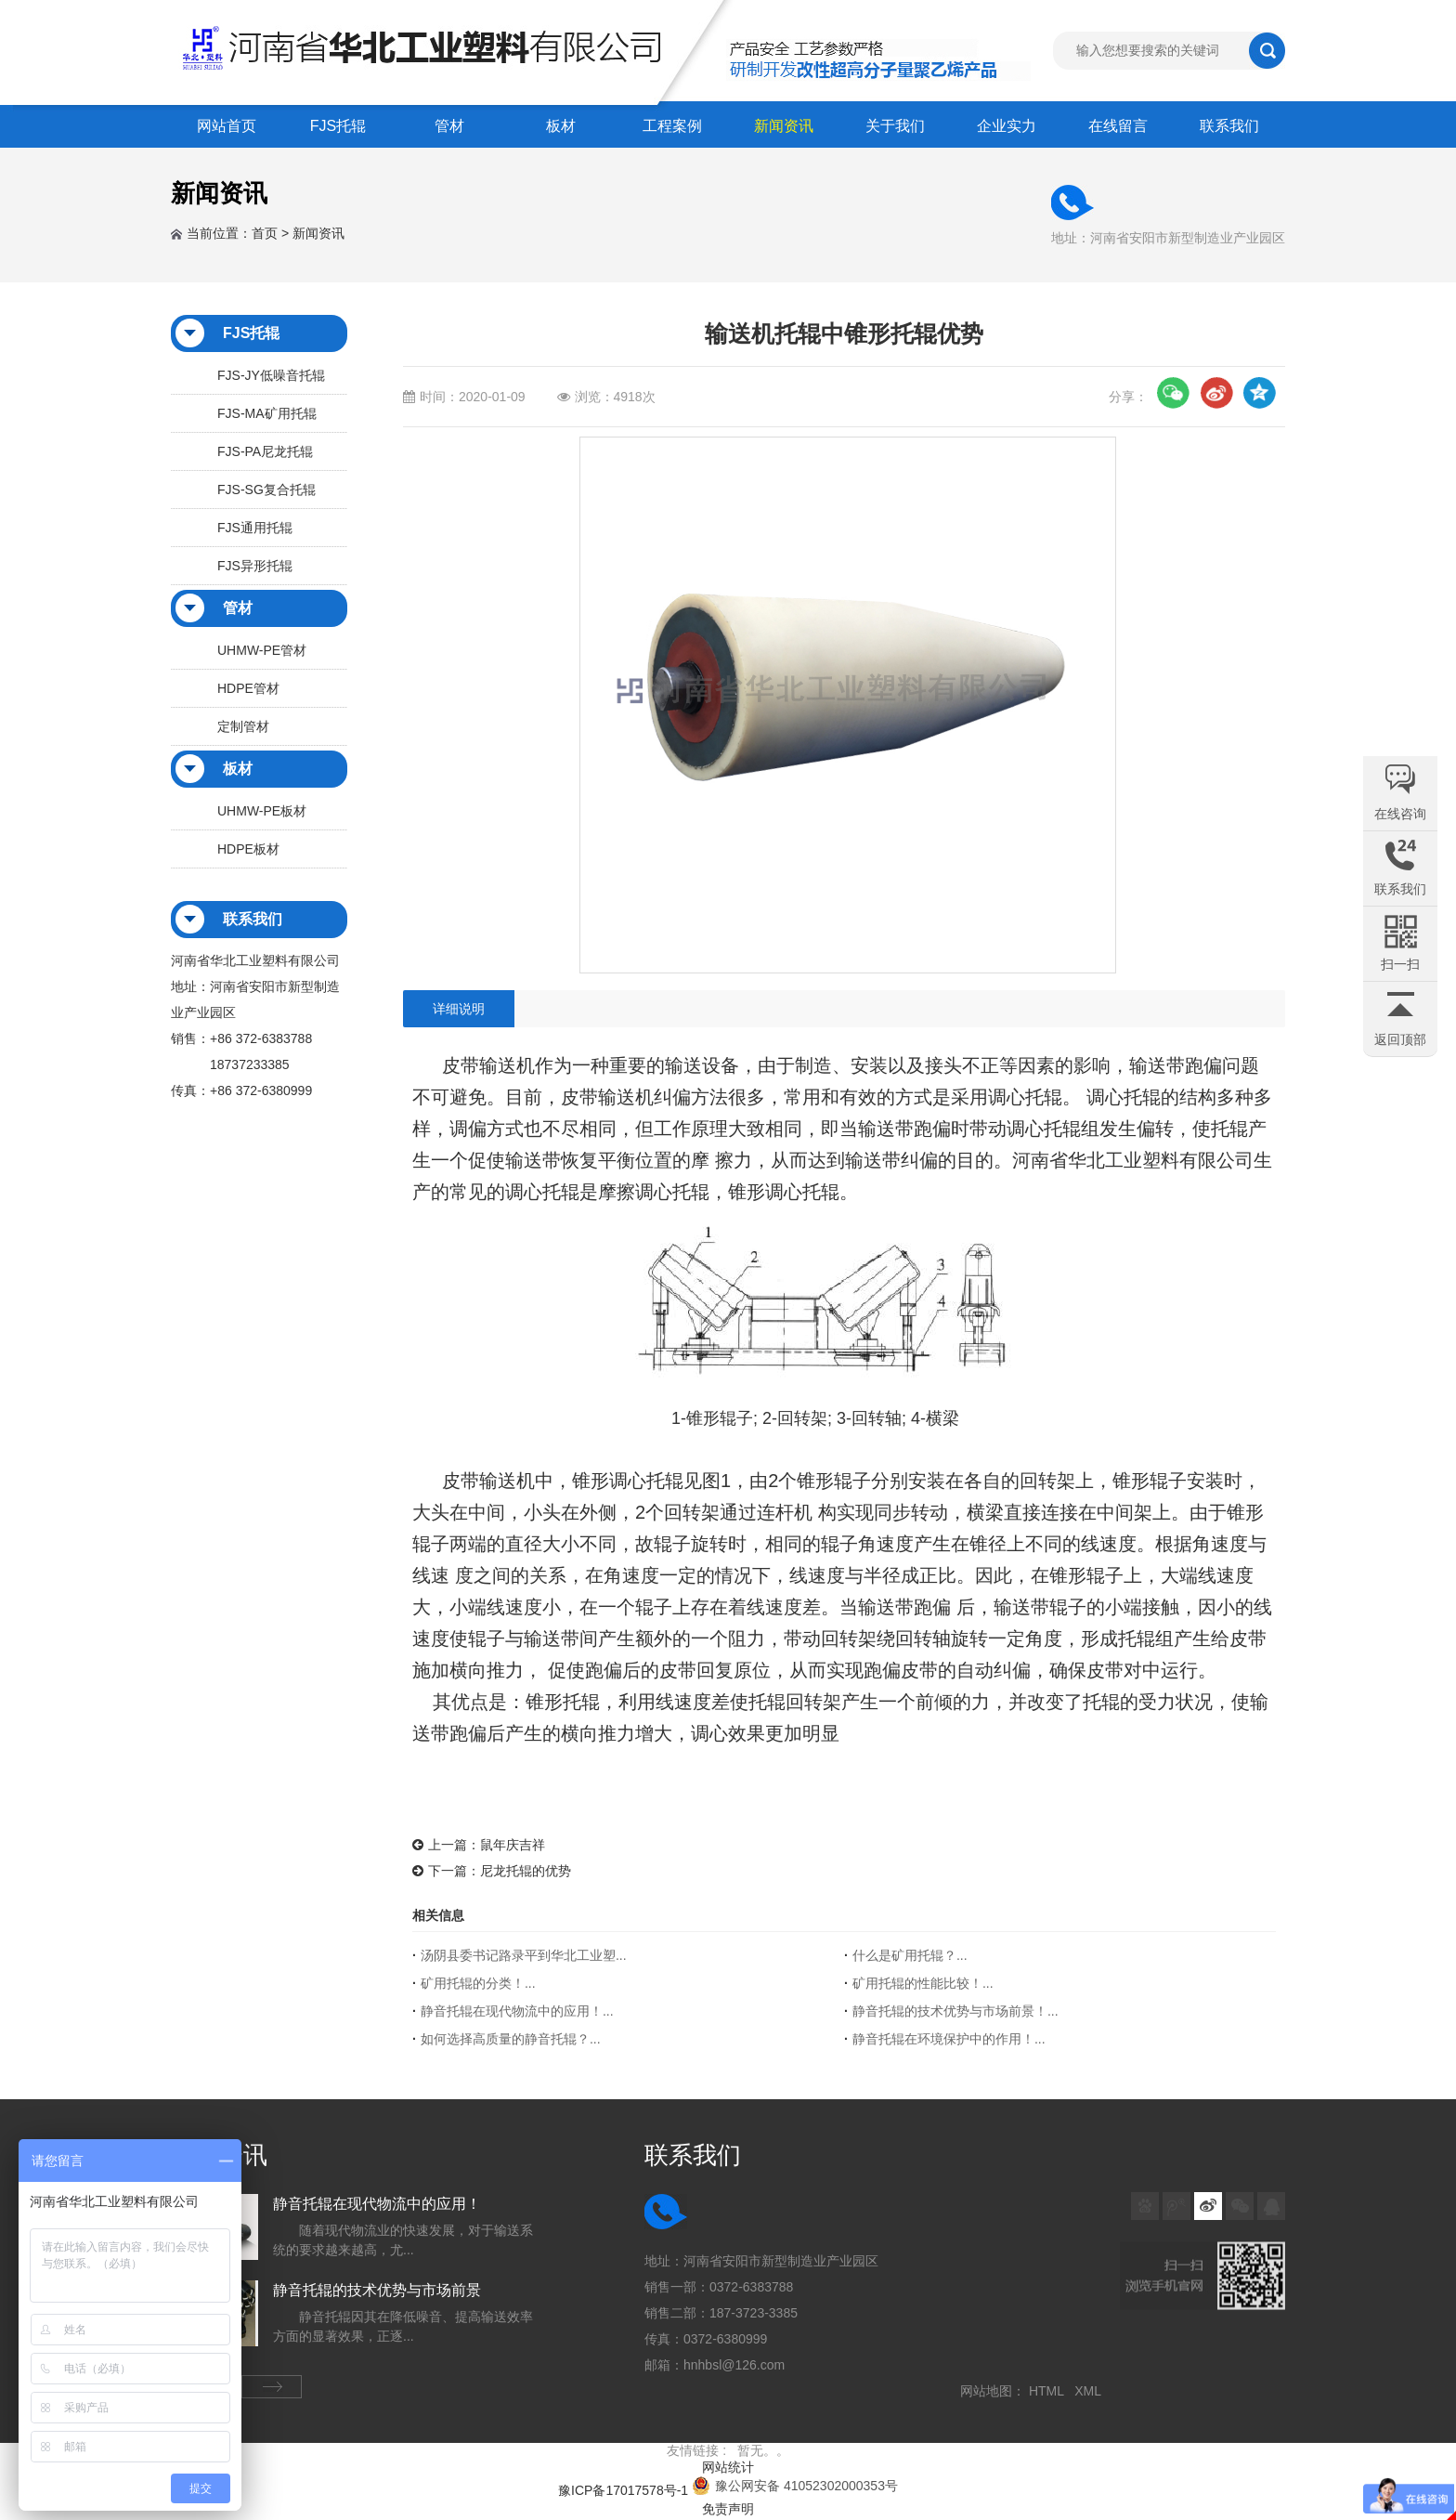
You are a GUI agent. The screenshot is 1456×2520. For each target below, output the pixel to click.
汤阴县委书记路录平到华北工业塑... (524, 1955)
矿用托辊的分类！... (478, 1983)
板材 (561, 126)
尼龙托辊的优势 (525, 1870)
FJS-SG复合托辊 (266, 489)
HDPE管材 (248, 688)
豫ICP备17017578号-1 (623, 2490)
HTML (1050, 2390)
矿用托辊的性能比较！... (923, 1983)
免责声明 (728, 2508)
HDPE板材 (248, 849)
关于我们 (895, 126)
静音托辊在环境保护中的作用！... (949, 2038)
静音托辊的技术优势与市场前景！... (955, 2011)
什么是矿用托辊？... (910, 1955)
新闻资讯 (783, 126)
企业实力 (1006, 126)
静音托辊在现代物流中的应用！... (517, 2011)
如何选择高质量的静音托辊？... (511, 2038)
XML (1091, 2390)
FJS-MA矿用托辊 (267, 413)
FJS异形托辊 (254, 565)
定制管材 (243, 726)
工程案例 (672, 126)
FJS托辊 (338, 126)
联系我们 (1229, 126)
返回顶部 (1400, 1039)
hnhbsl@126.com (734, 2364)
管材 (449, 126)
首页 (265, 233)
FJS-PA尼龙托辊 (265, 451)
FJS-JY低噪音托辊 (271, 375)
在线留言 (1118, 126)
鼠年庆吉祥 (512, 1844)
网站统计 (728, 2467)
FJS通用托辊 (254, 527)
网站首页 (226, 126)
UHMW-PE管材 (261, 650)
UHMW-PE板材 (261, 810)
